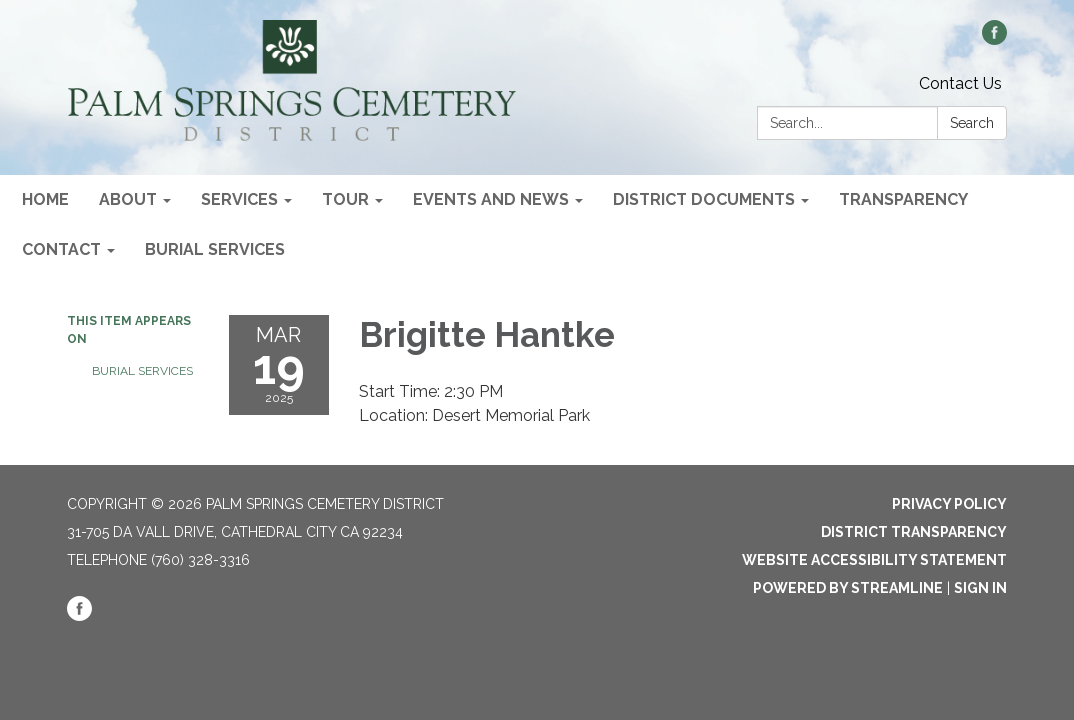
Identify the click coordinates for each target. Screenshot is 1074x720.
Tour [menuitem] (345, 199)
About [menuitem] (128, 199)
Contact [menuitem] (61, 249)
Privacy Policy (949, 504)
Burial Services (142, 371)
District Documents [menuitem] (704, 199)
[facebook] (994, 39)
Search (972, 123)
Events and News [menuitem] (491, 199)
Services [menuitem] (239, 199)
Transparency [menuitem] (903, 199)
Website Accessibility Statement (874, 560)
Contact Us (960, 83)
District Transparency (914, 532)
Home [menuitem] (45, 199)
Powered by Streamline (848, 588)
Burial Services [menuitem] (215, 249)
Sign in (980, 588)
